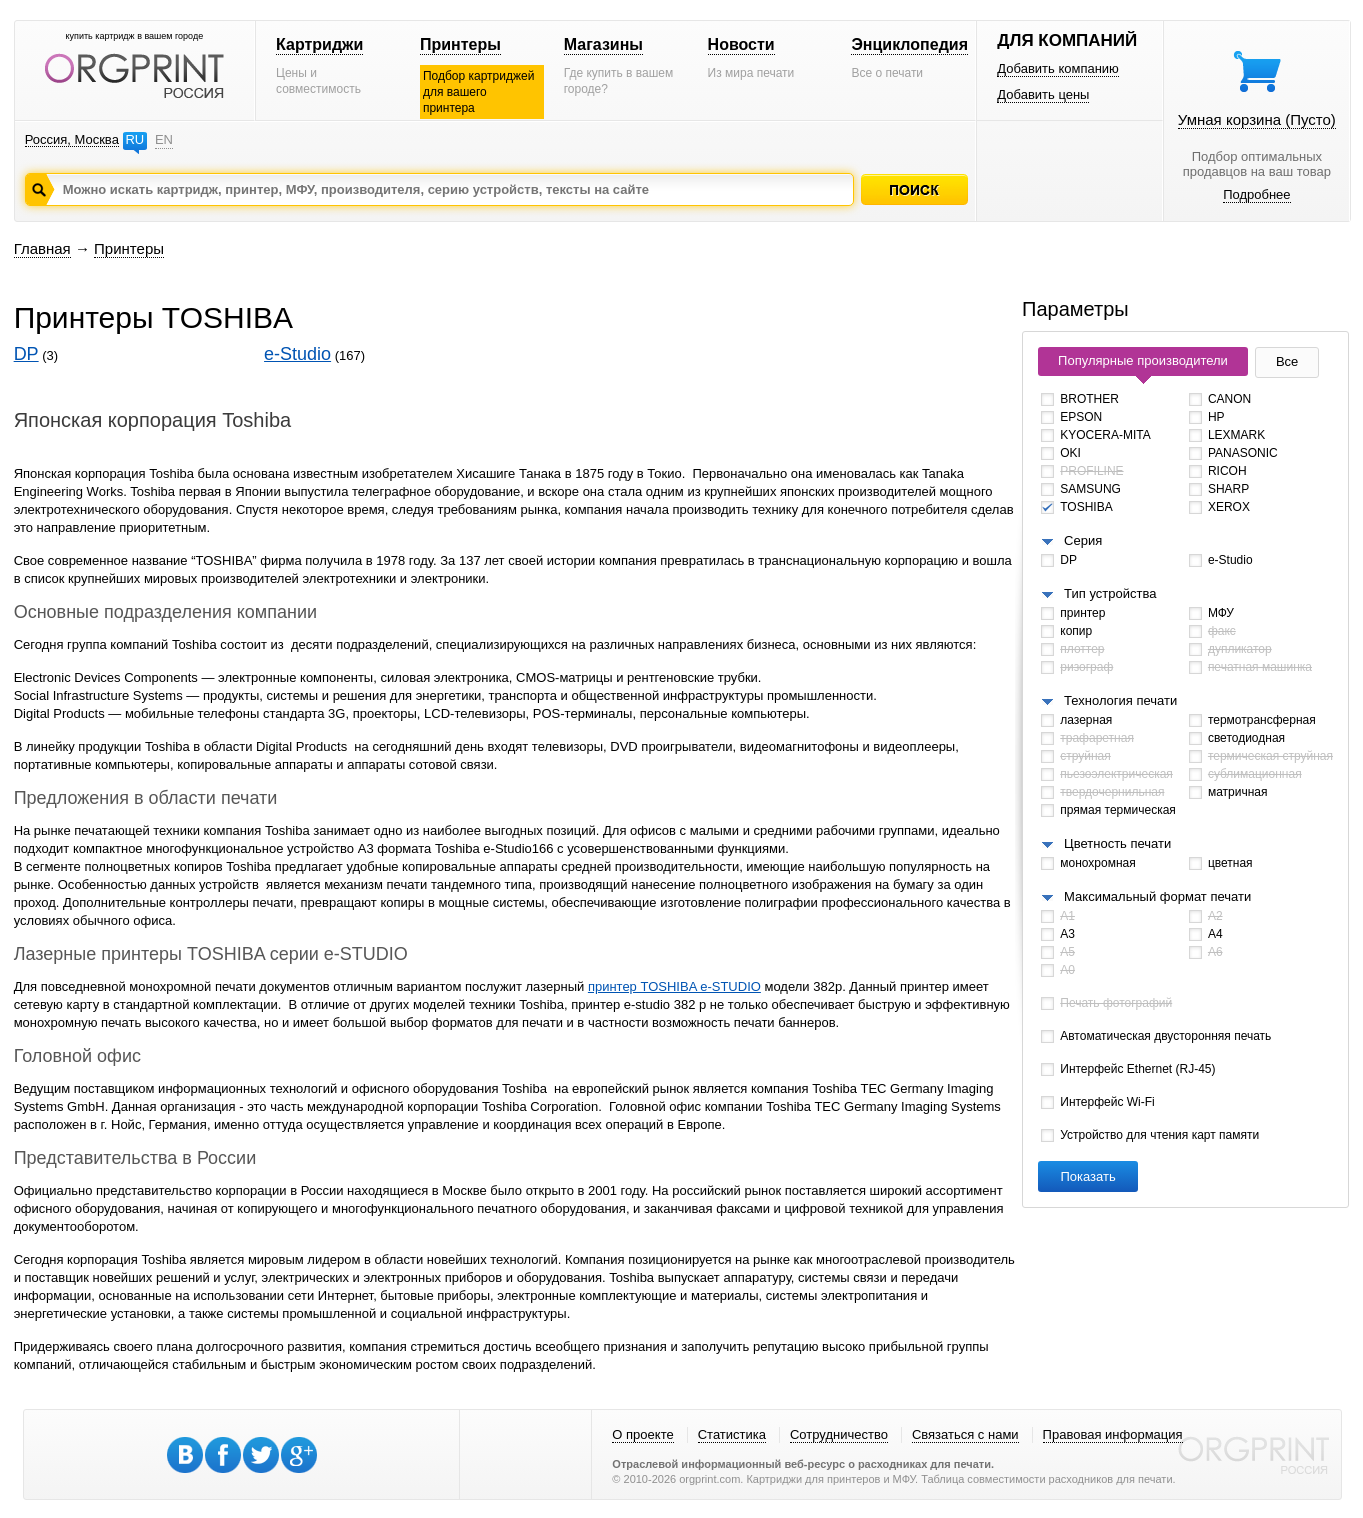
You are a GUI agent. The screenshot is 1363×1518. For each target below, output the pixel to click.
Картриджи (319, 44)
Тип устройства (1110, 593)
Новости (741, 44)
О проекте (642, 1434)
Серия (1083, 540)
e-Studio (297, 354)
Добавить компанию (1058, 68)
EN (164, 139)
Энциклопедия (909, 44)
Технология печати (1120, 700)
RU (134, 139)
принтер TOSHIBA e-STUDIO (674, 986)
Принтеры (460, 44)
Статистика (732, 1434)
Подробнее (1256, 194)
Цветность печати (1117, 843)
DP (26, 354)
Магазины (603, 44)
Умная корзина (1257, 119)
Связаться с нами (965, 1434)
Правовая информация (1113, 1434)
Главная (42, 248)
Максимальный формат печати (1157, 896)
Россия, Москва (72, 139)
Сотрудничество (839, 1434)
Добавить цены (1043, 94)
